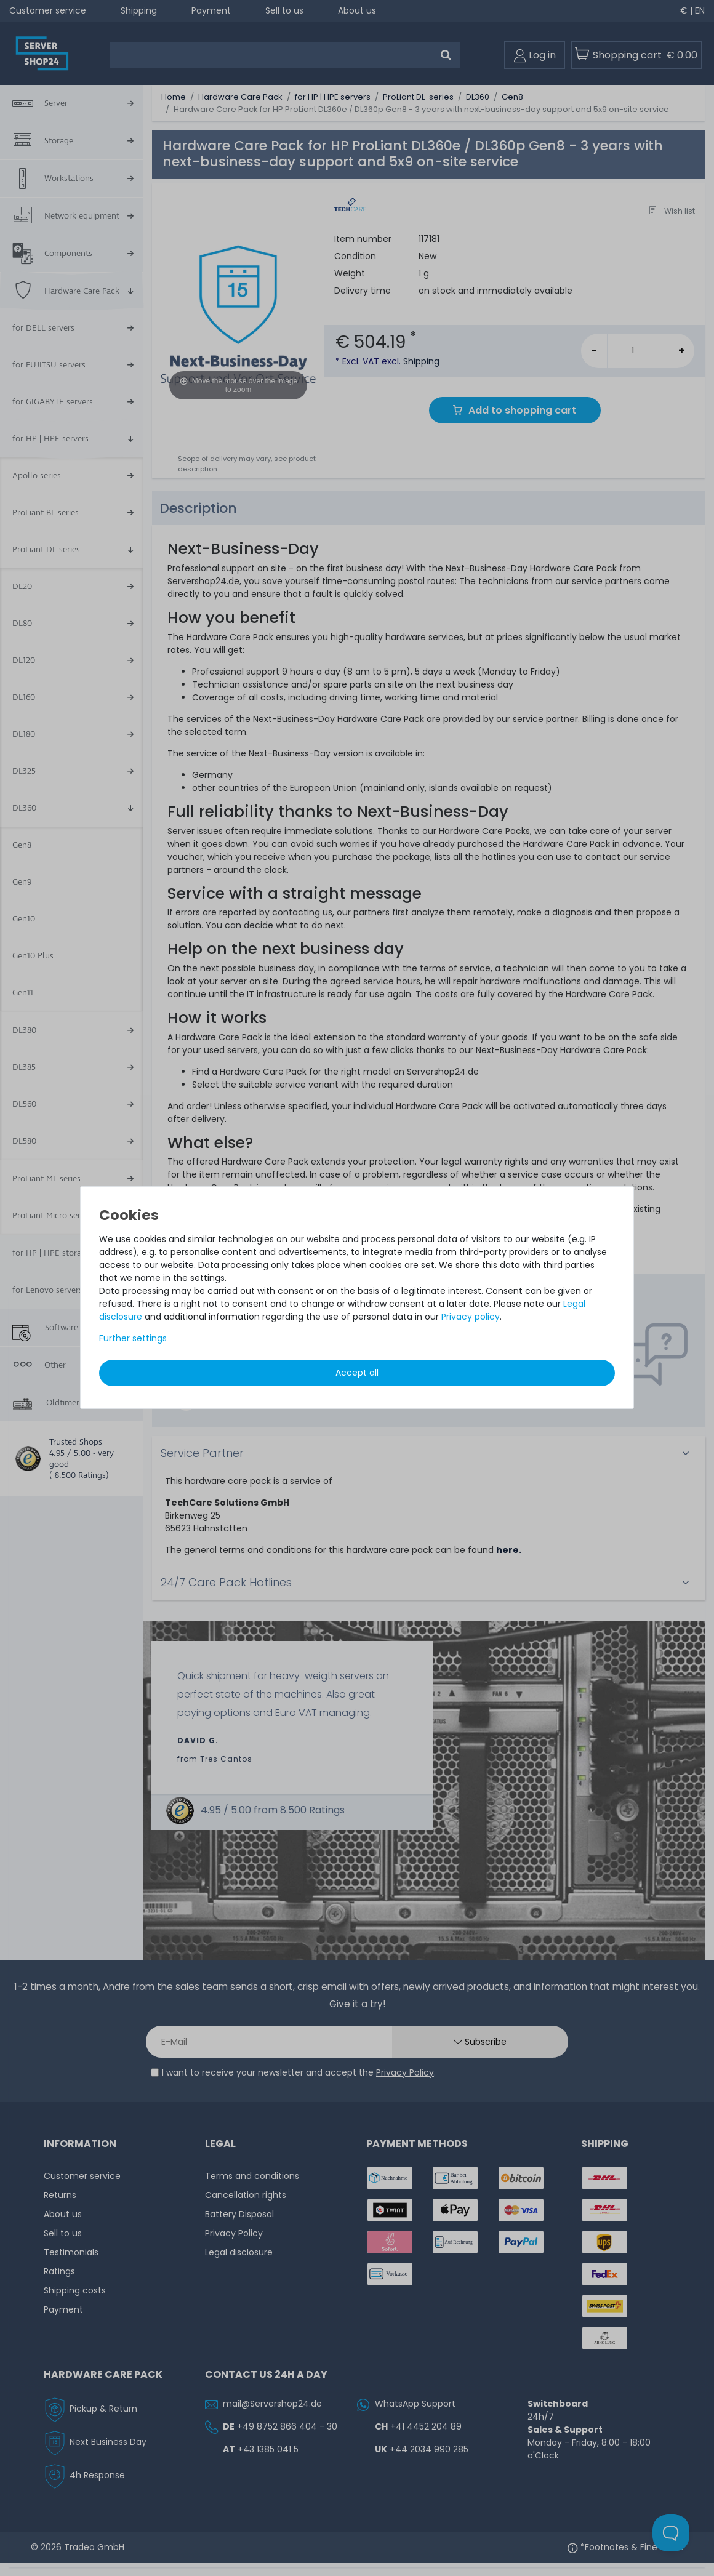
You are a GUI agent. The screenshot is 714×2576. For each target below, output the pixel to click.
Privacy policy (470, 1316)
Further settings (133, 1338)
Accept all (357, 1372)
